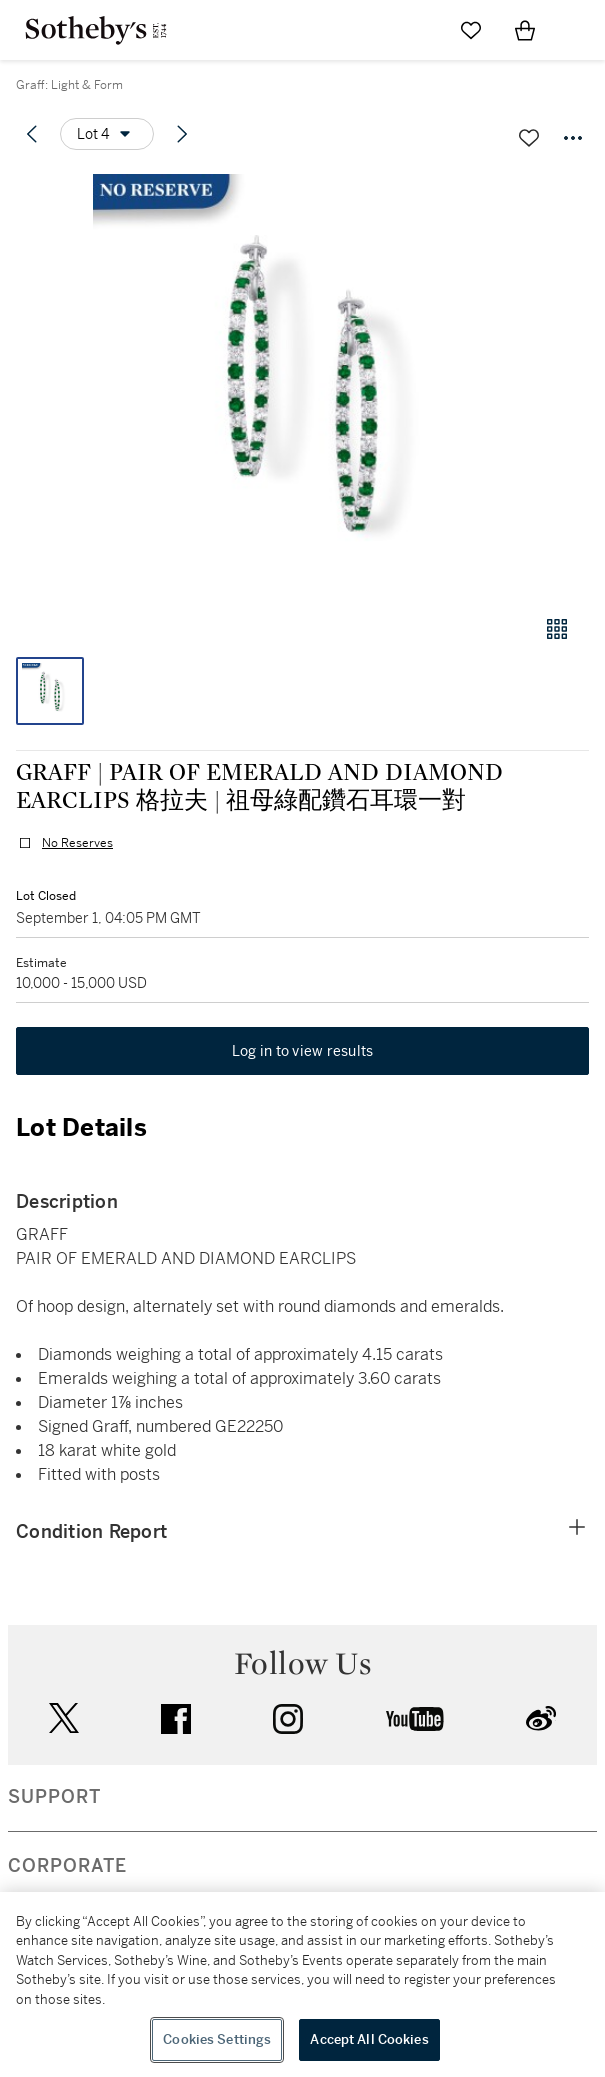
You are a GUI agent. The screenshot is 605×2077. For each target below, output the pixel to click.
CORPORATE (67, 1866)
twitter (64, 1718)
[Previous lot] (32, 134)
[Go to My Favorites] (471, 30)
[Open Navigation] (579, 30)
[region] (302, 1984)
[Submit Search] (417, 30)
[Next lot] (182, 134)
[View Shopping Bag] (525, 30)
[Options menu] (107, 134)
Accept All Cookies (369, 2039)
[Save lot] (529, 138)
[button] (302, 383)
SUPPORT (54, 1797)
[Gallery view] (557, 629)
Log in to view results (303, 1051)
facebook (176, 1719)
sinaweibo (541, 1718)
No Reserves (77, 843)
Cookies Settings (217, 2039)
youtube (415, 1719)
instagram (288, 1719)
